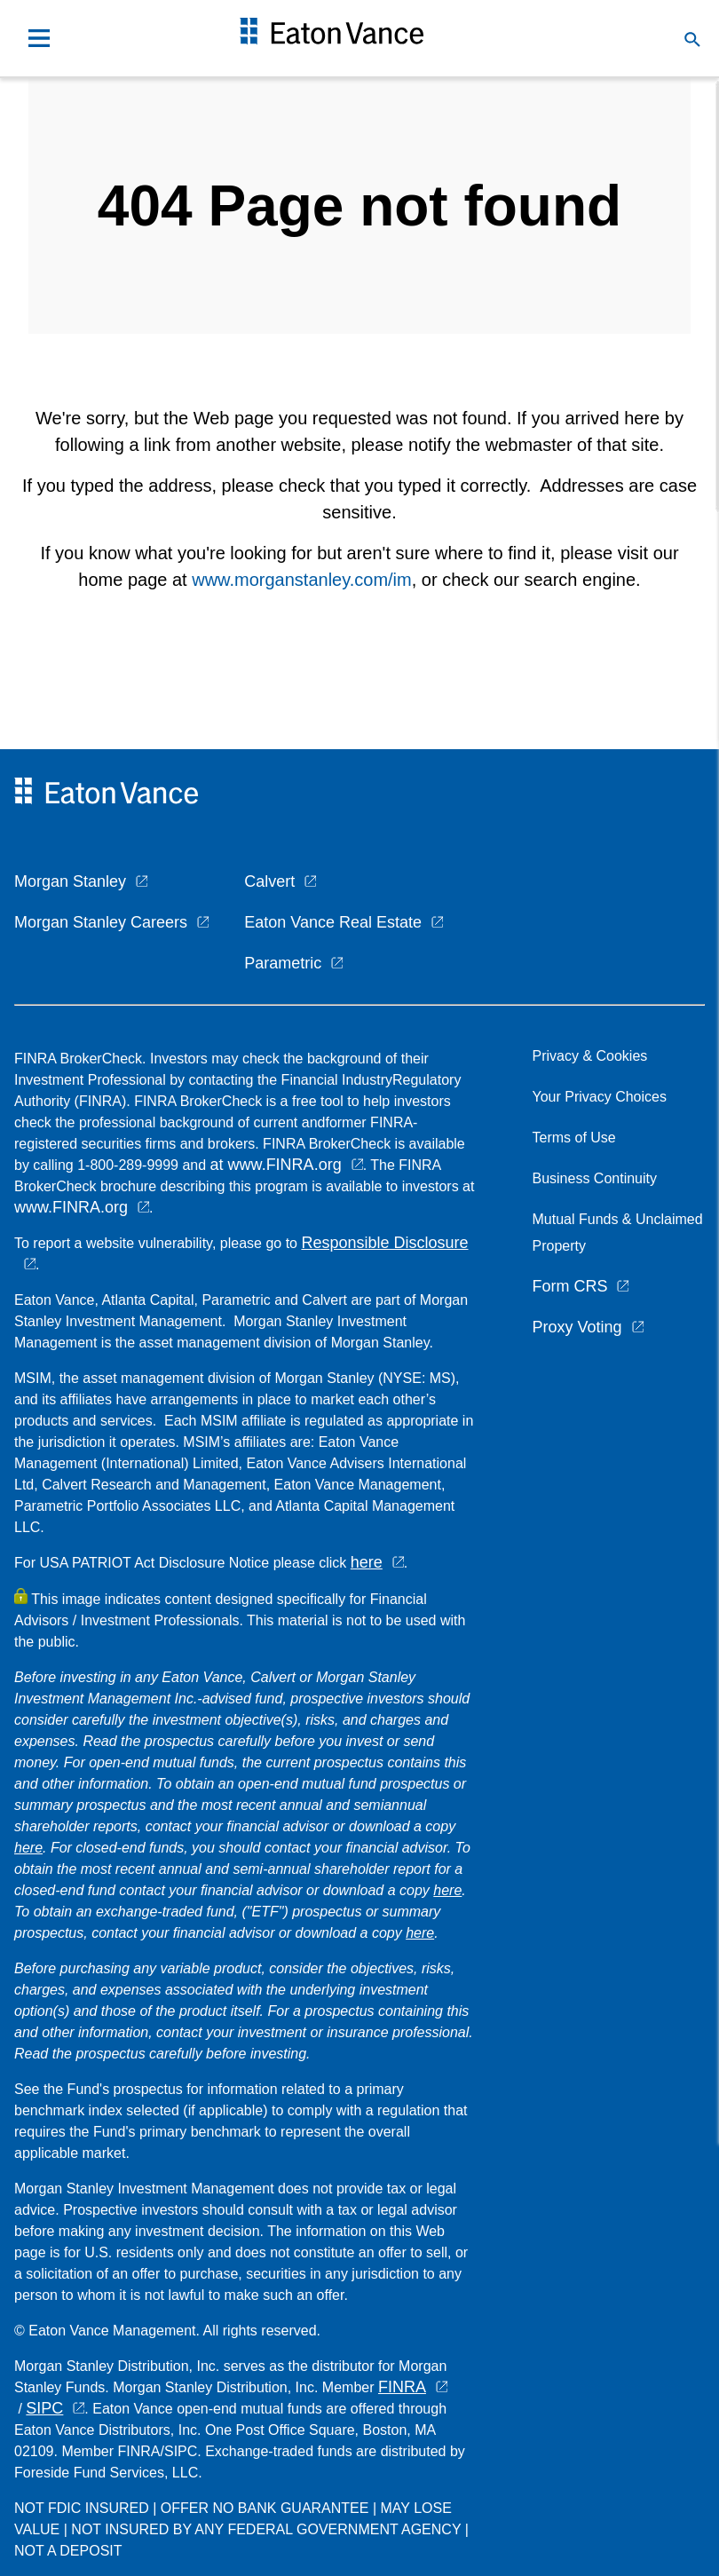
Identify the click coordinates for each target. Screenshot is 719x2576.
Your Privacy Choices (603, 1096)
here (367, 1562)
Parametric (282, 963)
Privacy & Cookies (589, 1055)
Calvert (269, 881)
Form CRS (569, 1286)
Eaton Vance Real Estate (333, 922)
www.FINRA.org (71, 1207)
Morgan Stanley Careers (100, 922)
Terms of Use (573, 1137)
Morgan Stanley (70, 881)
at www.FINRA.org (276, 1164)
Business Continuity (594, 1178)
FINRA (402, 2387)
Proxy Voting (576, 1327)
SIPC (44, 2408)
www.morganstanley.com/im (301, 579)
